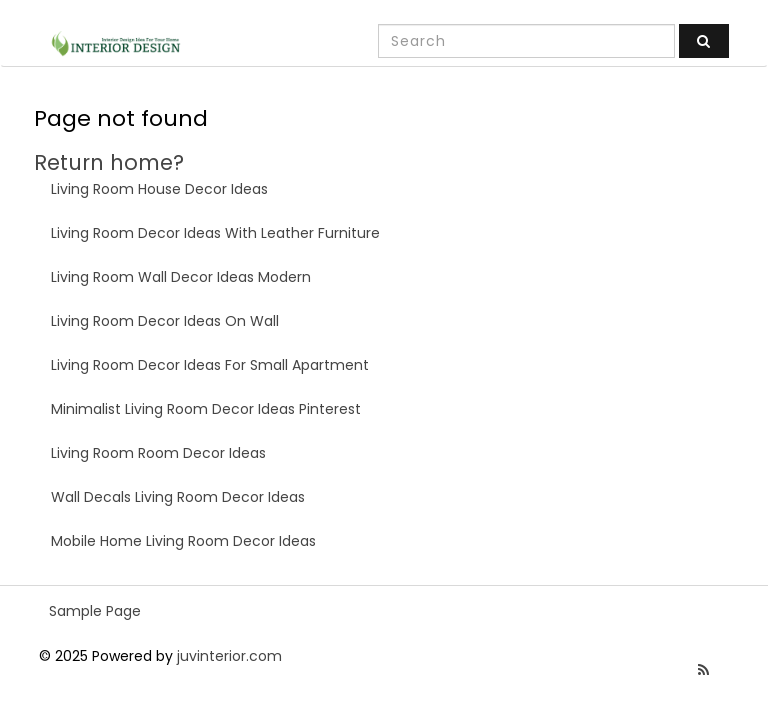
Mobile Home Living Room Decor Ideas (183, 541)
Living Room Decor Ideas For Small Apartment (210, 365)
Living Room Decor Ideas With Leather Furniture (215, 233)
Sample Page (95, 611)
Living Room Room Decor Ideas (158, 453)
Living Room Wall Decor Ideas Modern (181, 277)
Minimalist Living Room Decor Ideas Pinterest (206, 409)
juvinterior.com (229, 656)
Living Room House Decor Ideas (159, 189)
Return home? (109, 162)
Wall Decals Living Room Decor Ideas (178, 497)
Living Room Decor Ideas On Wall (165, 321)
